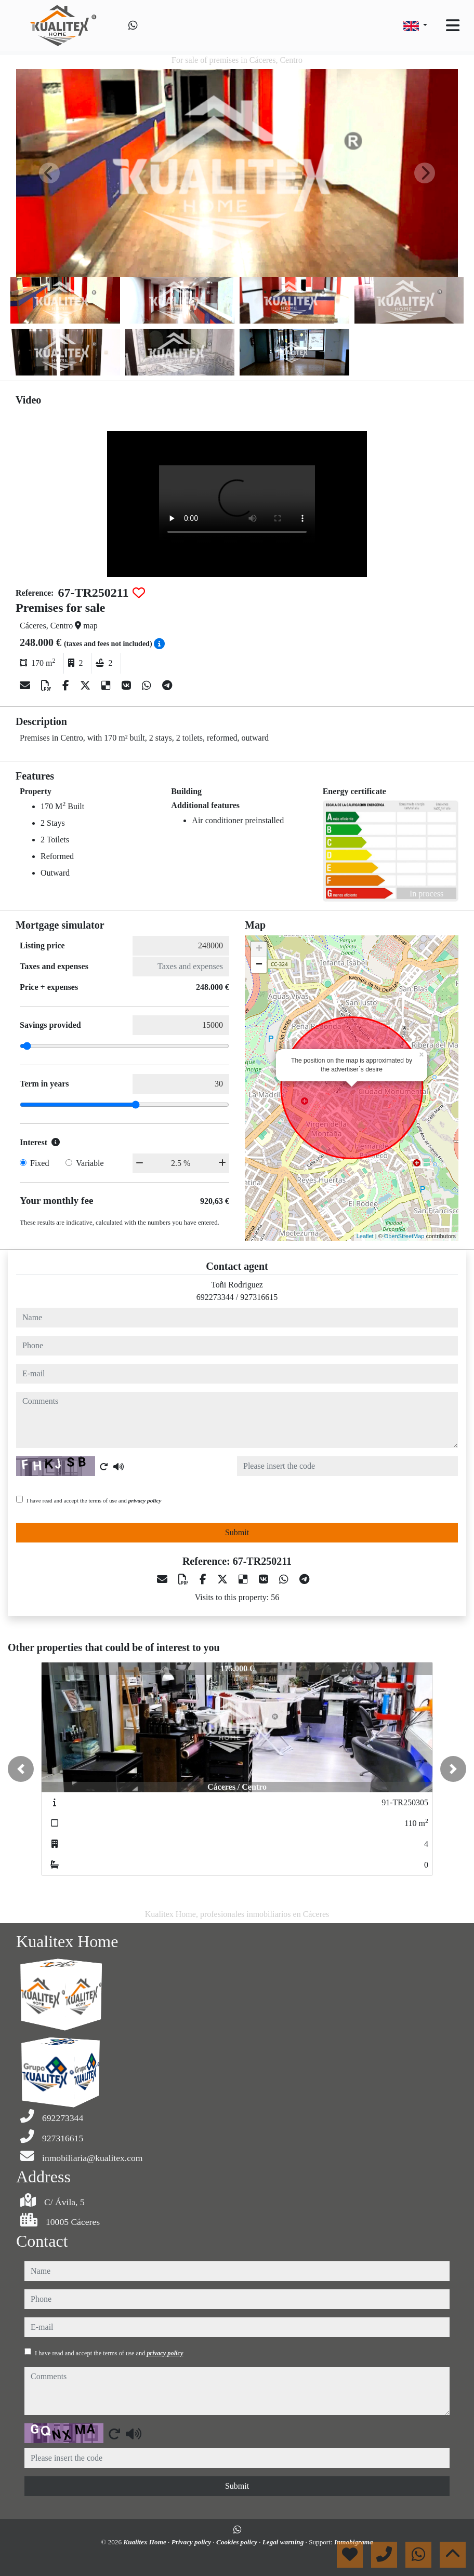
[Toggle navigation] (453, 25)
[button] (21, 1769)
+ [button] (259, 949)
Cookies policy (237, 2542)
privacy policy (145, 1500)
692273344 (215, 1297)
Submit (237, 1532)
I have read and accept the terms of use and (94, 1500)
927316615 (259, 1297)
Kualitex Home (145, 2542)
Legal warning (284, 2542)
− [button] (259, 965)
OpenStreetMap (404, 1236)
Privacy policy (192, 2542)
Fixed (39, 1163)
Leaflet (365, 1236)
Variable (89, 1163)
